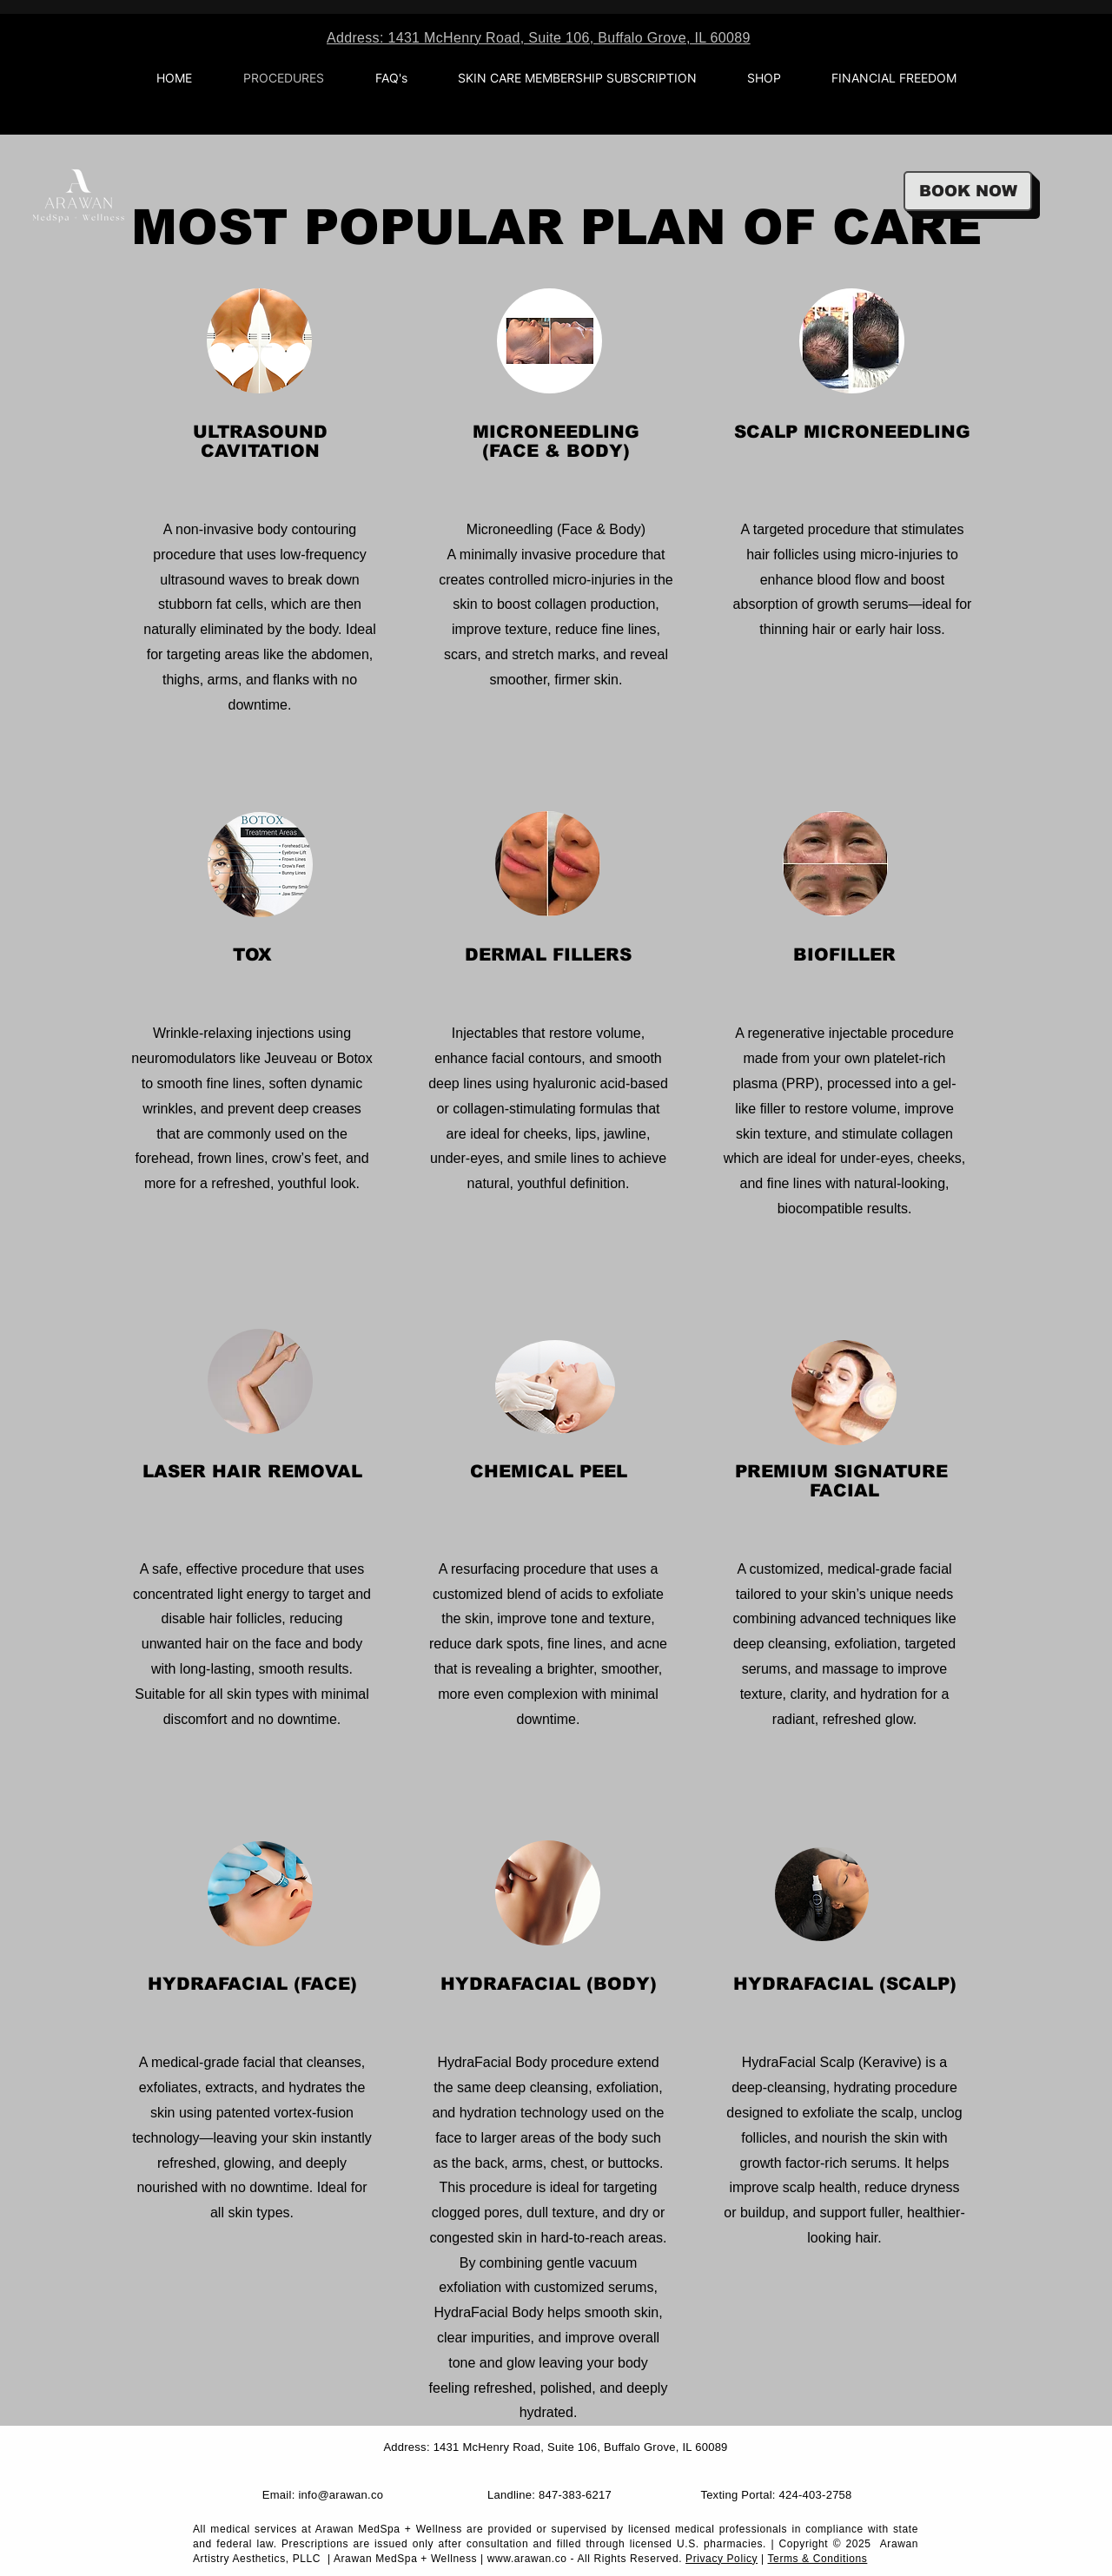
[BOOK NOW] (968, 191)
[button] (764, 78)
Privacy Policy (721, 2559)
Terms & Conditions (818, 2559)
